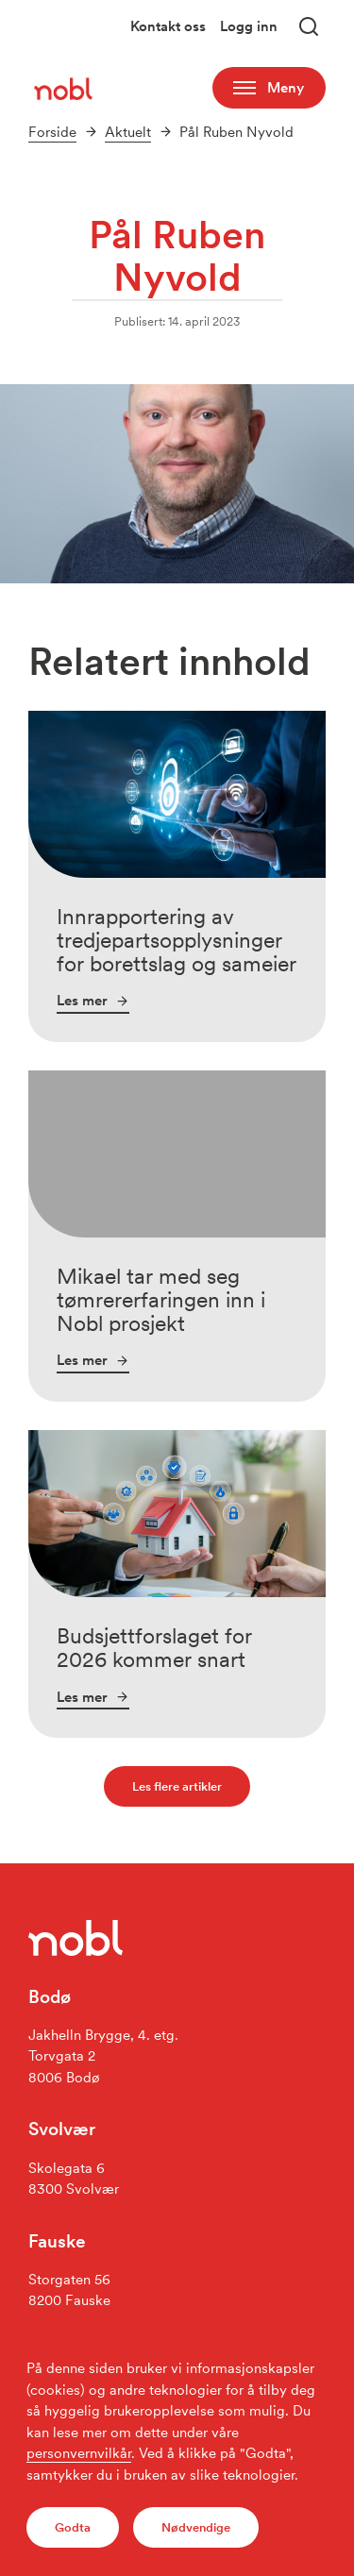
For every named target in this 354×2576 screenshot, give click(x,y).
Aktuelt (128, 132)
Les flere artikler (177, 1785)
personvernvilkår (78, 2453)
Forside (52, 132)
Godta (73, 2526)
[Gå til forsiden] (64, 88)
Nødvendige (195, 2526)
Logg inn (249, 26)
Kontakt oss (168, 26)
